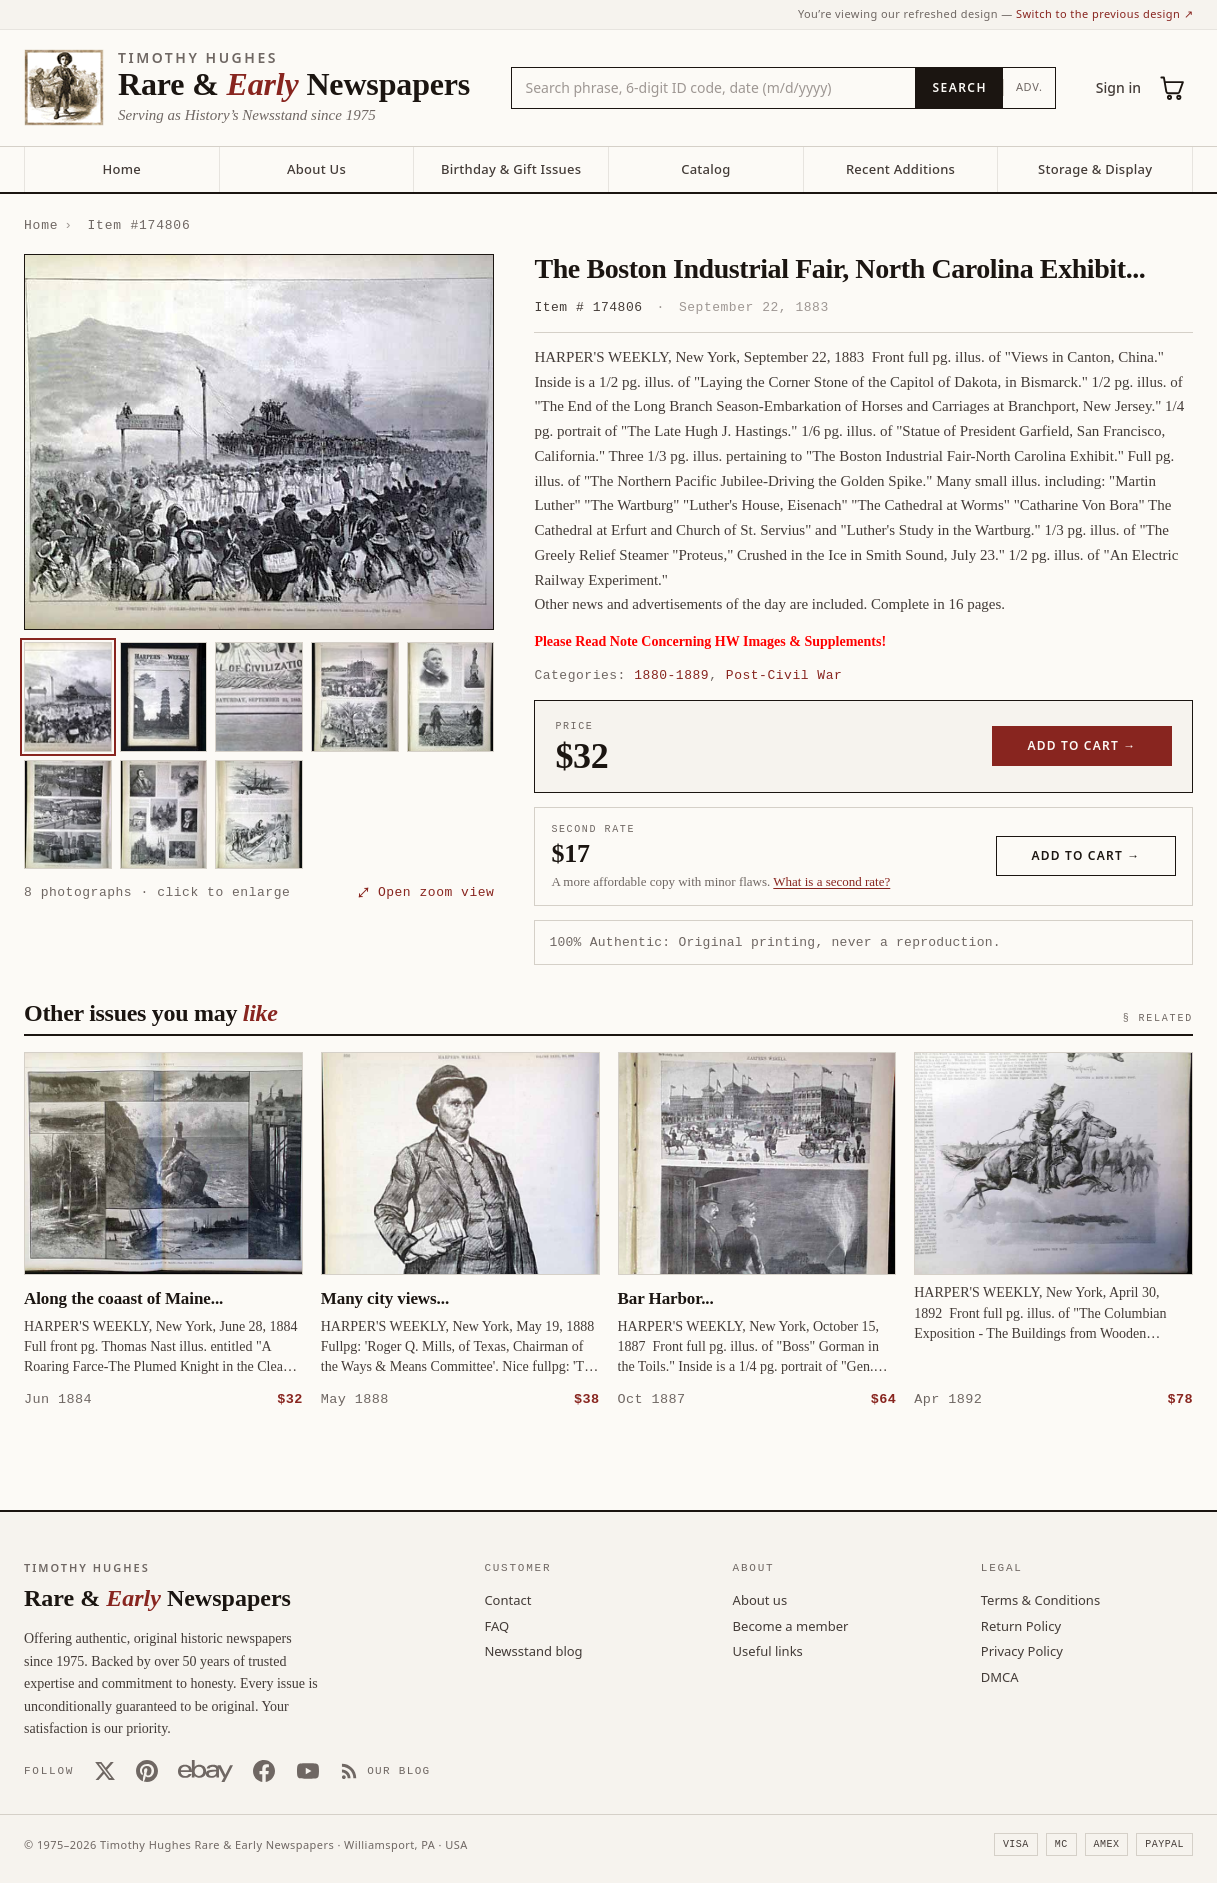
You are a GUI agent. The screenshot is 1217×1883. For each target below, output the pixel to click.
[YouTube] (308, 1770)
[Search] (958, 88)
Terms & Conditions (1040, 1599)
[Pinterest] (147, 1770)
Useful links (768, 1650)
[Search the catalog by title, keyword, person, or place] (714, 88)
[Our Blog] (385, 1770)
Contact (507, 1599)
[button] (259, 442)
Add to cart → (1082, 745)
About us (760, 1599)
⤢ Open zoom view (426, 892)
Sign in (1118, 87)
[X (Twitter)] (105, 1770)
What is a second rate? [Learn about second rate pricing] (831, 881)
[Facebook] (264, 1770)
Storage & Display (1095, 169)
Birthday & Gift (511, 169)
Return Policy (1021, 1625)
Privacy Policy (1022, 1650)
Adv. (1029, 86)
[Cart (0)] (1173, 88)
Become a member (791, 1625)
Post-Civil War (784, 675)
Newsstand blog (533, 1650)
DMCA (1000, 1676)
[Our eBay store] (205, 1770)
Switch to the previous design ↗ (1104, 13)
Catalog (705, 169)
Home (122, 169)
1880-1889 (671, 675)
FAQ (496, 1625)
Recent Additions (900, 169)
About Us (316, 169)
